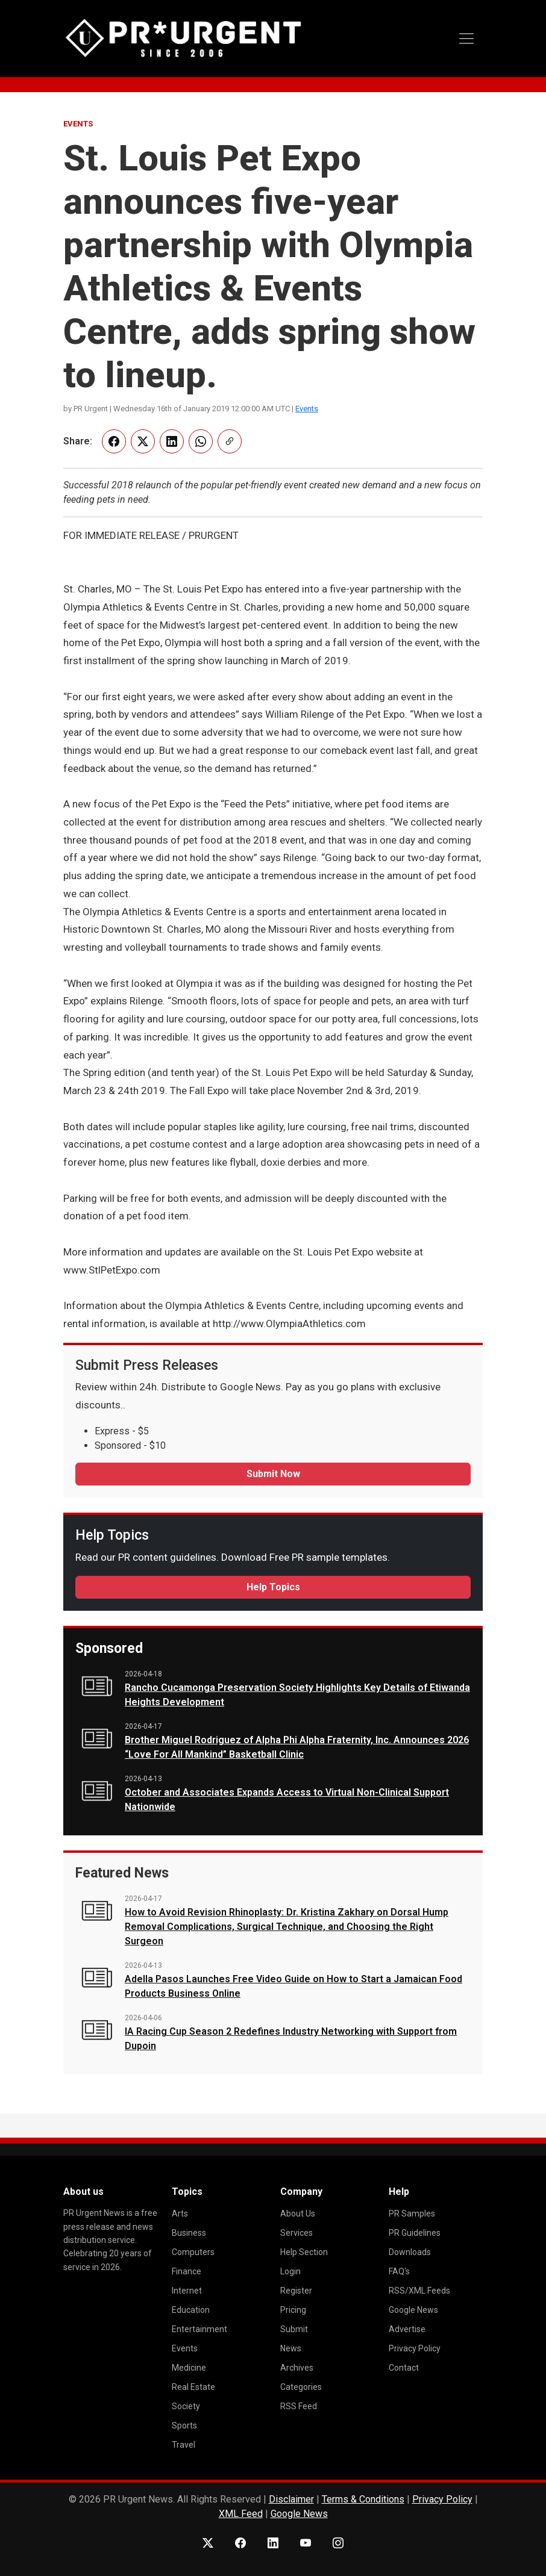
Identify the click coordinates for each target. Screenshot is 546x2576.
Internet (187, 2290)
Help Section (304, 2252)
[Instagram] (338, 2543)
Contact (404, 2367)
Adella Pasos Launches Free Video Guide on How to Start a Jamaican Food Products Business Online (293, 1986)
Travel (183, 2445)
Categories (301, 2387)
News (290, 2348)
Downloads (410, 2252)
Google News (413, 2310)
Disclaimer (291, 2499)
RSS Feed (298, 2406)
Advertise (407, 2329)
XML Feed (241, 2513)
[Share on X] (143, 441)
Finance (186, 2271)
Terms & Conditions (363, 2499)
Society (186, 2406)
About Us (297, 2213)
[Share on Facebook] (114, 441)
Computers (193, 2252)
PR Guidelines (415, 2233)
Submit (294, 2329)
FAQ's (399, 2271)
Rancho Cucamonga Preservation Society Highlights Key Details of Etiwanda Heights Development (297, 1695)
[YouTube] (305, 2543)
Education (191, 2310)
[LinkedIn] (273, 2543)
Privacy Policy (415, 2348)
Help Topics (273, 1587)
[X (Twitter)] (208, 2543)
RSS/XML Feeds (419, 2290)
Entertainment (199, 2329)
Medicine (189, 2367)
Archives (296, 2367)
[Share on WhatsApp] (201, 441)
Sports (184, 2425)
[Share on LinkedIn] (172, 441)
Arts (180, 2213)
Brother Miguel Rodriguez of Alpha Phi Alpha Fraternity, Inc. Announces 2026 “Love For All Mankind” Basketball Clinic (297, 1747)
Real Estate (193, 2387)
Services (296, 2233)
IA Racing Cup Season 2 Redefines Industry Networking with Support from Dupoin (291, 2039)
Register (296, 2290)
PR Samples (412, 2213)
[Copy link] (230, 441)
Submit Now (273, 1473)
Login (290, 2271)
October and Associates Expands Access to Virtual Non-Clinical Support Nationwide (287, 1799)
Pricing (293, 2310)
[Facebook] (240, 2543)
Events (306, 408)
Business (189, 2233)
